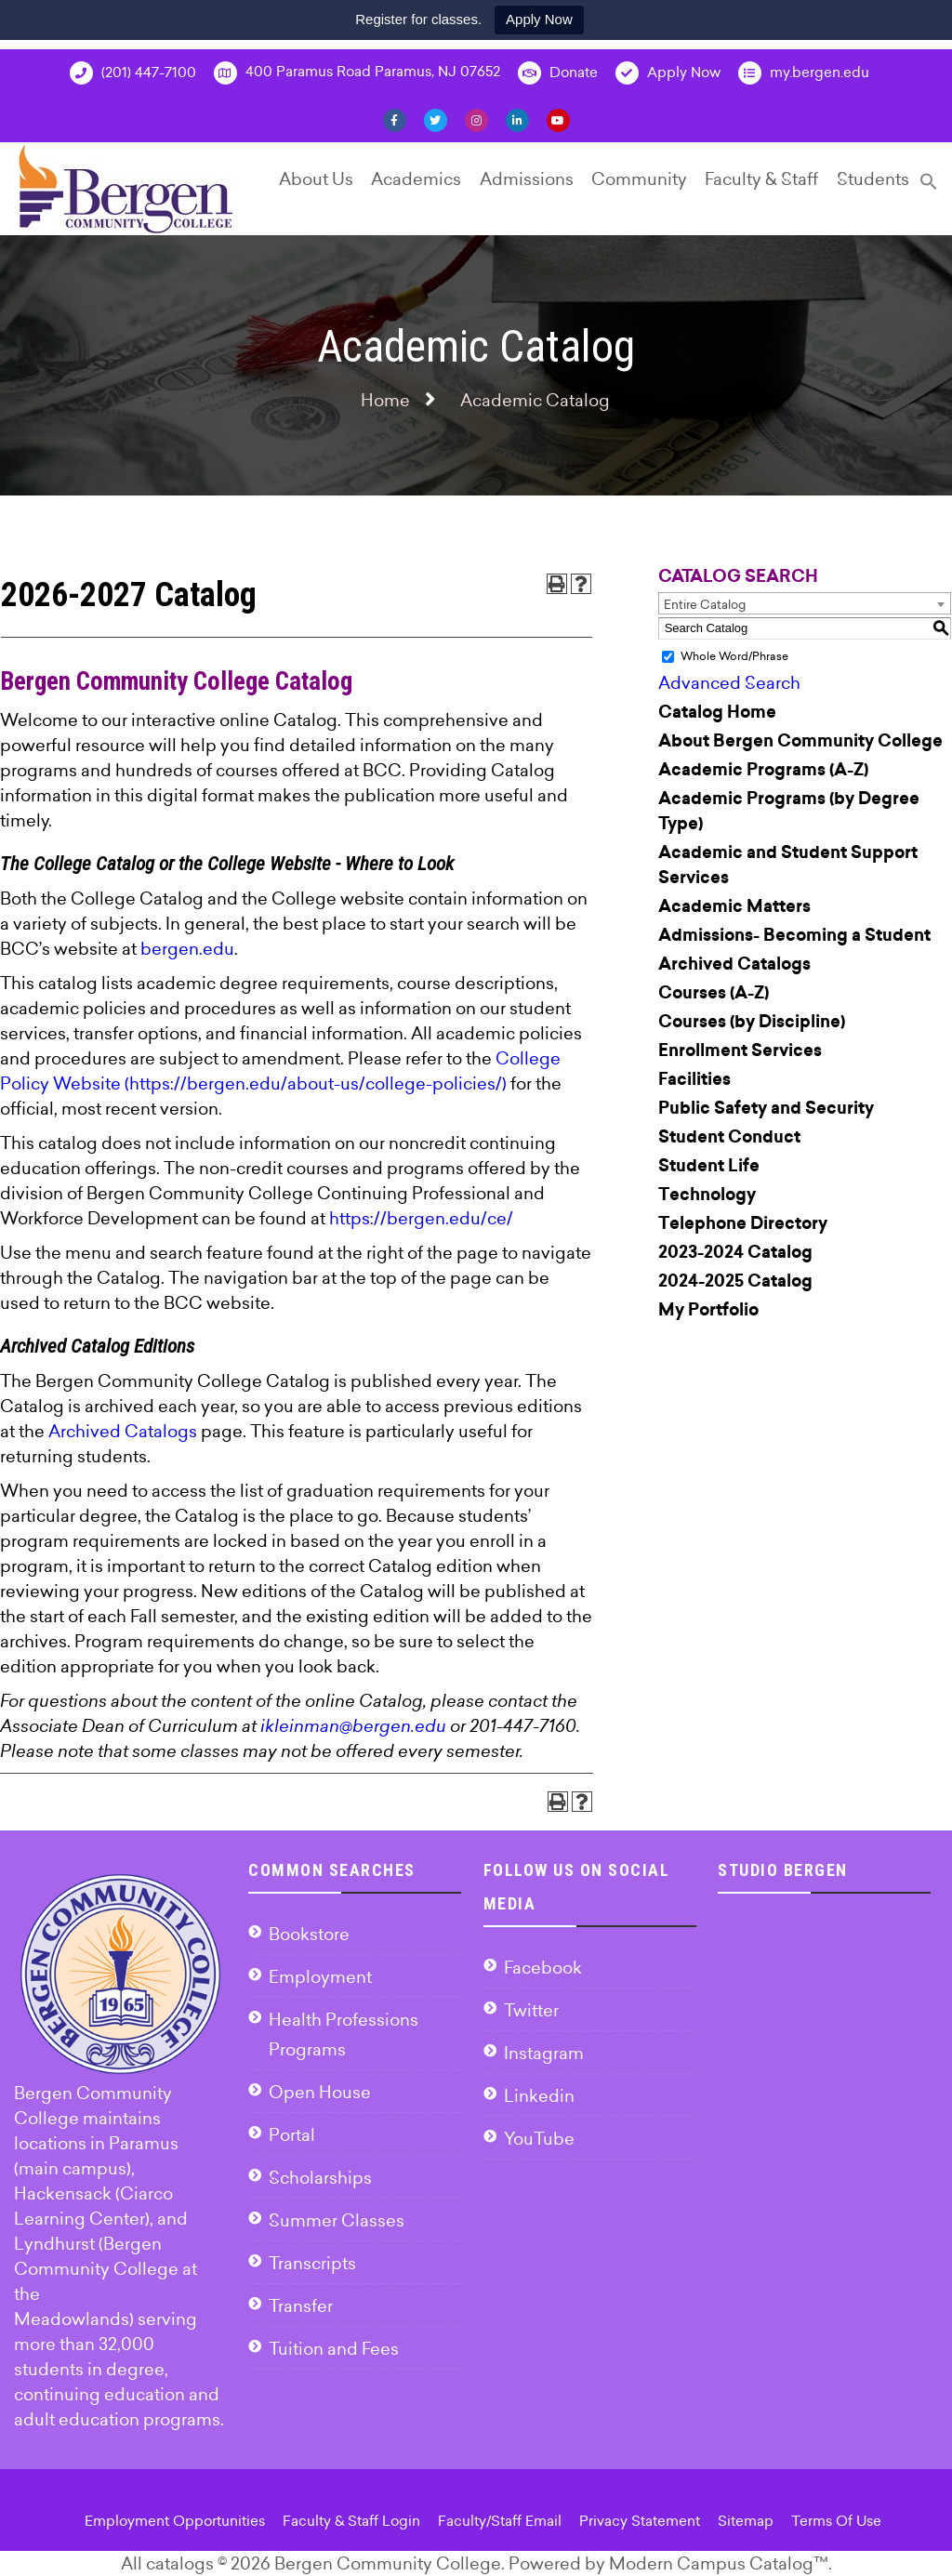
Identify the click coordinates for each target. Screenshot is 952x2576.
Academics (416, 179)
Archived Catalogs (122, 1431)
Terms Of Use (836, 2520)
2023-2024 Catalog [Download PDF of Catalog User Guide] (735, 1252)
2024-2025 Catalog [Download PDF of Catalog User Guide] (735, 1281)
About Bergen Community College (800, 741)
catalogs (180, 2563)
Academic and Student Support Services (788, 865)
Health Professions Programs (343, 2034)
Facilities (694, 1079)
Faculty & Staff (761, 179)
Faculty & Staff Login (351, 2520)
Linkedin (539, 2095)
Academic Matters (734, 906)
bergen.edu (187, 948)
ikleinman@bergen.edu (353, 1725)
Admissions (527, 179)
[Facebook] (394, 119)
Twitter (531, 2010)
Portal (292, 2135)
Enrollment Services (740, 1050)
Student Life (709, 1166)
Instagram (544, 2053)
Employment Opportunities (175, 2520)
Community (639, 179)
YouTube (539, 2138)
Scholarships (320, 2177)
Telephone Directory (742, 1223)
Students (873, 179)
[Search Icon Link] (928, 189)
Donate (558, 73)
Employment (320, 1976)
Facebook (543, 1967)
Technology (707, 1194)
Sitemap (746, 2520)
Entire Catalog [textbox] (705, 604)
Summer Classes (336, 2220)
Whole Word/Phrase (734, 656)
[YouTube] (558, 119)
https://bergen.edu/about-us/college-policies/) (318, 1083)
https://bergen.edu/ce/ (421, 1218)
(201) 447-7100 (133, 73)
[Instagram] (476, 119)
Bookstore (309, 1934)
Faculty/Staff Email (500, 2520)
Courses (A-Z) (713, 993)
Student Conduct (729, 1137)
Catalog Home (717, 712)
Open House (320, 2092)
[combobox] (804, 603)
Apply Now (539, 19)
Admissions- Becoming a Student (794, 935)
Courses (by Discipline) (751, 1022)
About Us (316, 179)
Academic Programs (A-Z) (763, 770)
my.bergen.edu (803, 73)
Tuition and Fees (334, 2348)
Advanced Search (729, 682)
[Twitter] (435, 119)
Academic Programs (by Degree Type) (788, 811)
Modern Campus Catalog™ (718, 2563)
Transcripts (312, 2263)
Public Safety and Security (766, 1108)
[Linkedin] (517, 119)
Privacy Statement (639, 2520)
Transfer (301, 2306)
